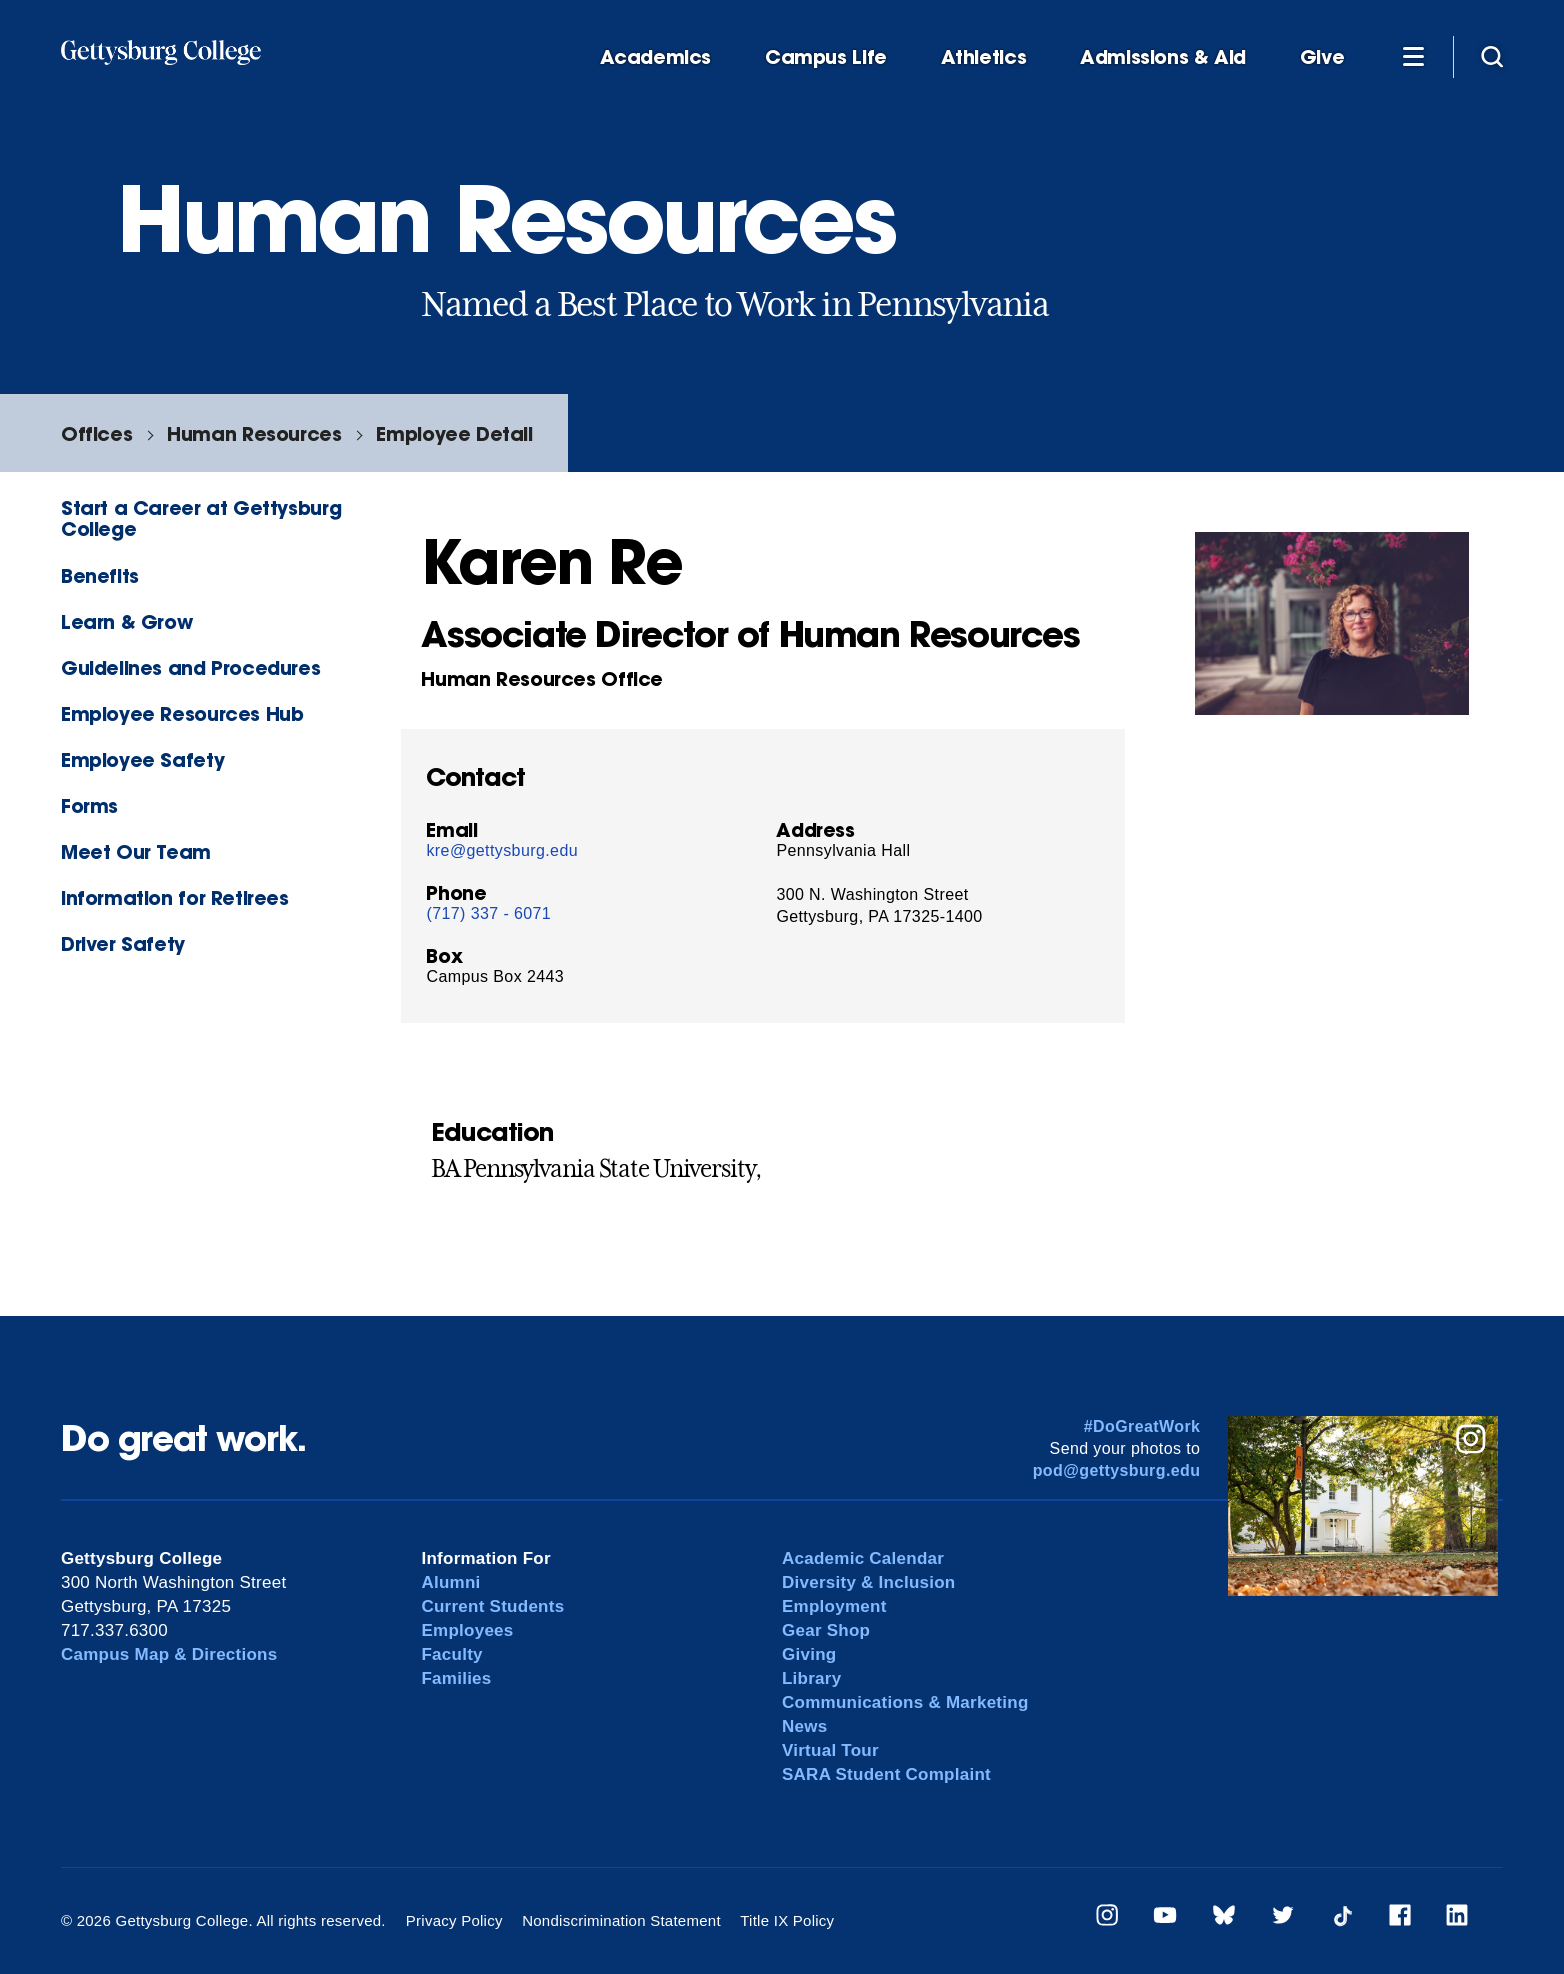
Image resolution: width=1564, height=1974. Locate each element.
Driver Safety (123, 943)
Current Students (492, 1606)
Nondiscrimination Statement (621, 1920)
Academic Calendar (863, 1558)
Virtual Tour (830, 1750)
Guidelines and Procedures (190, 667)
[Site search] (1492, 56)
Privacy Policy (454, 1920)
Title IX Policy (787, 1920)
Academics (656, 57)
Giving (809, 1654)
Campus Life (826, 57)
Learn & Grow (126, 621)
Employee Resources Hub (182, 713)
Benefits (100, 575)
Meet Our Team (136, 851)
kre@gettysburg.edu (502, 850)
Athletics (984, 57)
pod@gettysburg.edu (1117, 1470)
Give (1322, 57)
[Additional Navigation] (1413, 56)
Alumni (450, 1582)
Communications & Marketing (905, 1702)
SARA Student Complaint (886, 1774)
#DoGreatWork (1142, 1426)
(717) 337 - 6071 (488, 913)
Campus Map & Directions (169, 1654)
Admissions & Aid (1163, 57)
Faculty (451, 1654)
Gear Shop (826, 1630)
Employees (467, 1630)
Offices (96, 433)
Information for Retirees (175, 897)
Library (811, 1678)
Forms (89, 805)
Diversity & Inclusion (869, 1582)
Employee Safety (142, 759)
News (804, 1726)
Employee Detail (454, 433)
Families (456, 1678)
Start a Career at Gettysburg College (201, 518)
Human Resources (254, 433)
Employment (834, 1606)
